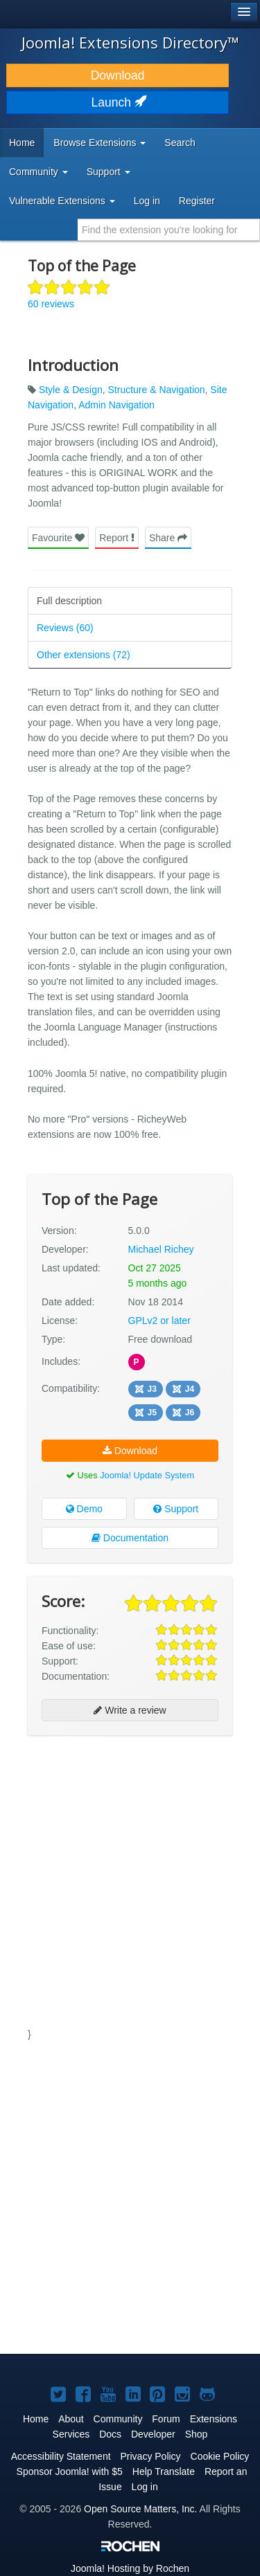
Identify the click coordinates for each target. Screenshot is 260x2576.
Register (197, 200)
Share (168, 537)
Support (175, 1508)
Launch (118, 102)
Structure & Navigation (156, 389)
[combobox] (169, 230)
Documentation (130, 1537)
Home (22, 142)
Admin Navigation (116, 404)
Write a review (130, 1710)
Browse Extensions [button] (99, 142)
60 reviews (51, 303)
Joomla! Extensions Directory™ (130, 42)
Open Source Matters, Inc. (140, 2508)
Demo (84, 1508)
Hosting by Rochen (130, 2568)
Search (179, 142)
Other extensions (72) (83, 654)
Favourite (58, 537)
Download (118, 75)
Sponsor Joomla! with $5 (70, 2471)
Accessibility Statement (61, 2456)
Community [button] (38, 171)
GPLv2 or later (159, 1320)
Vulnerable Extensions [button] (62, 200)
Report (117, 537)
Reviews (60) (65, 627)
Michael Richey (161, 1249)
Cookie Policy (220, 2456)
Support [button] (108, 171)
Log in (147, 200)
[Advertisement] (130, 1878)
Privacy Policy (150, 2456)
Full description (69, 600)
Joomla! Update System (147, 1475)
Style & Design (71, 389)
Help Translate (163, 2471)
